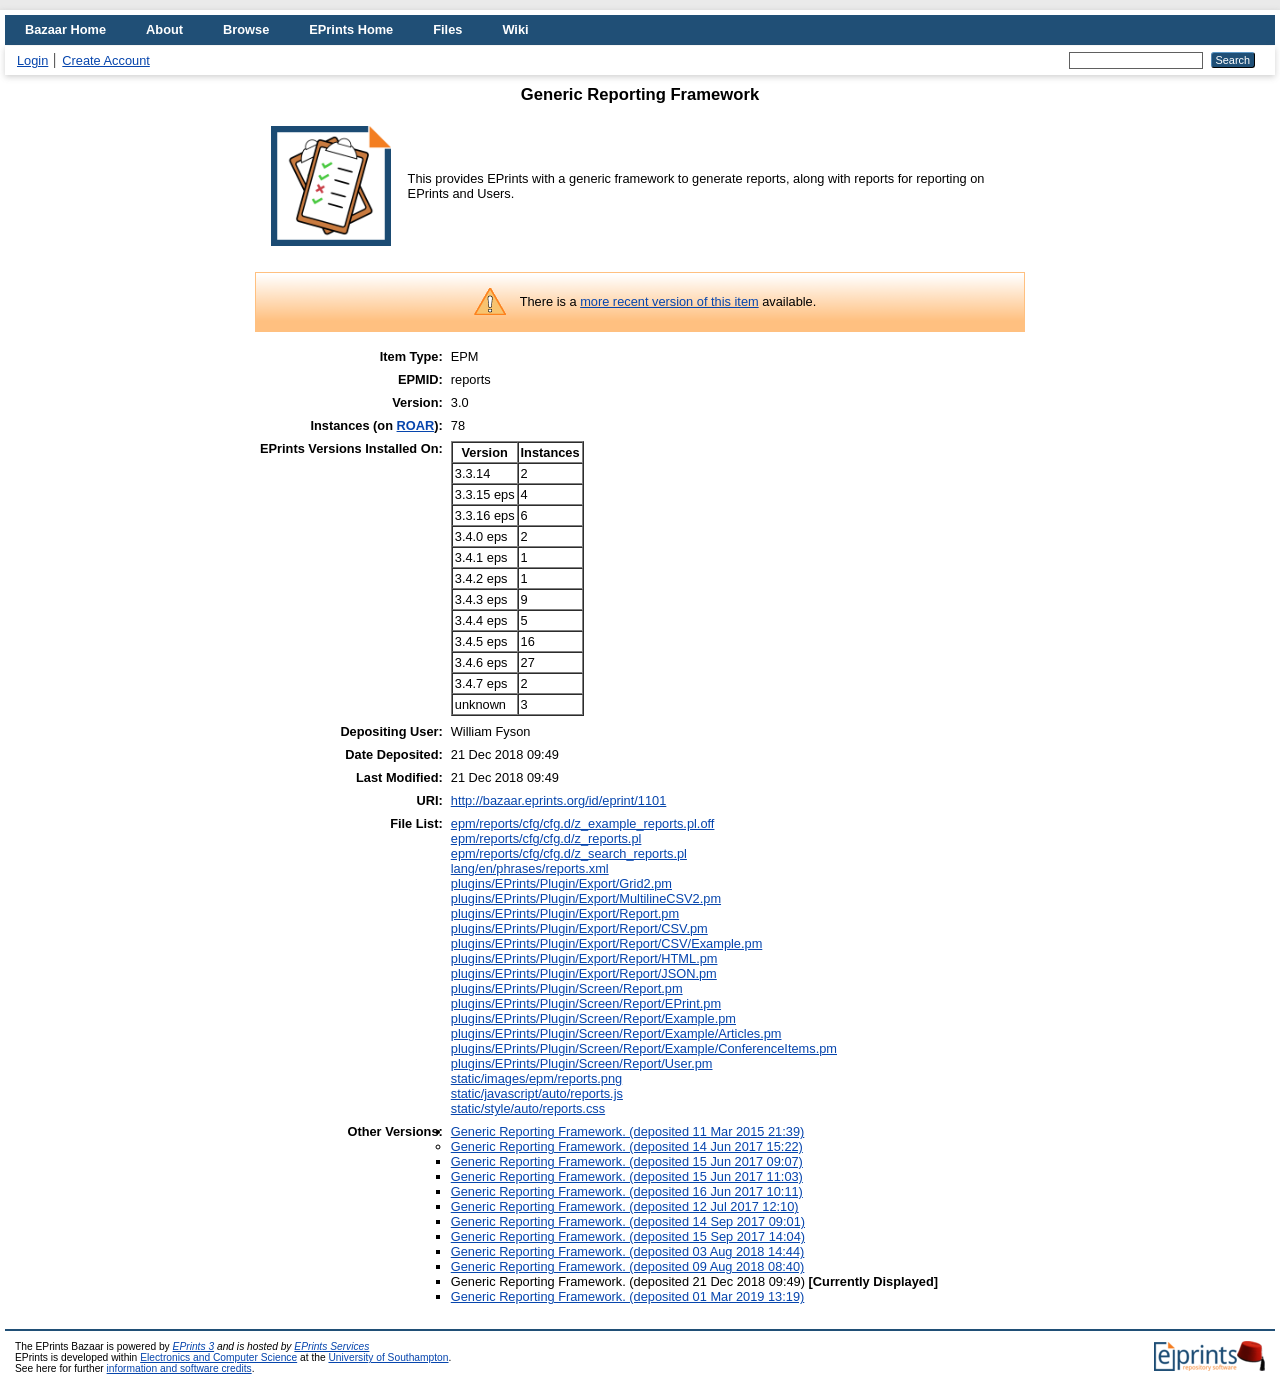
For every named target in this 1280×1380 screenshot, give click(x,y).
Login (32, 60)
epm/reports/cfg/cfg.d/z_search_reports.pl (569, 853)
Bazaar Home (65, 29)
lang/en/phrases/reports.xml (530, 868)
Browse (246, 29)
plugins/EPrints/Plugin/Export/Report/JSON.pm (584, 973)
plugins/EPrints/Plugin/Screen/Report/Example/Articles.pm (616, 1033)
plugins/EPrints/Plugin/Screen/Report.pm (567, 988)
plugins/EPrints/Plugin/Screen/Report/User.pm (582, 1063)
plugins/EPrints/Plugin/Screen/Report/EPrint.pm (586, 1003)
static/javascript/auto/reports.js (537, 1093)
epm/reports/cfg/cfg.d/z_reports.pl (546, 838)
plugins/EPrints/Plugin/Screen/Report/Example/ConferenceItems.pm (644, 1048)
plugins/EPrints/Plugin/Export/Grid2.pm (561, 883)
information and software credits (179, 1368)
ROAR (416, 425)
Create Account (106, 60)
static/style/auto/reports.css (528, 1108)
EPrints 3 (194, 1346)
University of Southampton (388, 1357)
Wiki (515, 29)
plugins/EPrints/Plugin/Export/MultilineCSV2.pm (586, 898)
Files (447, 29)
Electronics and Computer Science (218, 1357)
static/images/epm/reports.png (536, 1078)
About (164, 29)
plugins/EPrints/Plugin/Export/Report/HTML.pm (584, 958)
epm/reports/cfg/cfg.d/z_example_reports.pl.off (583, 823)
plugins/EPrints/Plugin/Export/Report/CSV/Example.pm (607, 943)
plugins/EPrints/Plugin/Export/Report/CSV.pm (579, 928)
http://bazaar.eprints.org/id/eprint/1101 (559, 800)
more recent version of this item (669, 301)
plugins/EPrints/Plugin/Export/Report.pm (565, 913)
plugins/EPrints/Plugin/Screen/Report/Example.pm (593, 1018)
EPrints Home (351, 29)
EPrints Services (331, 1346)
